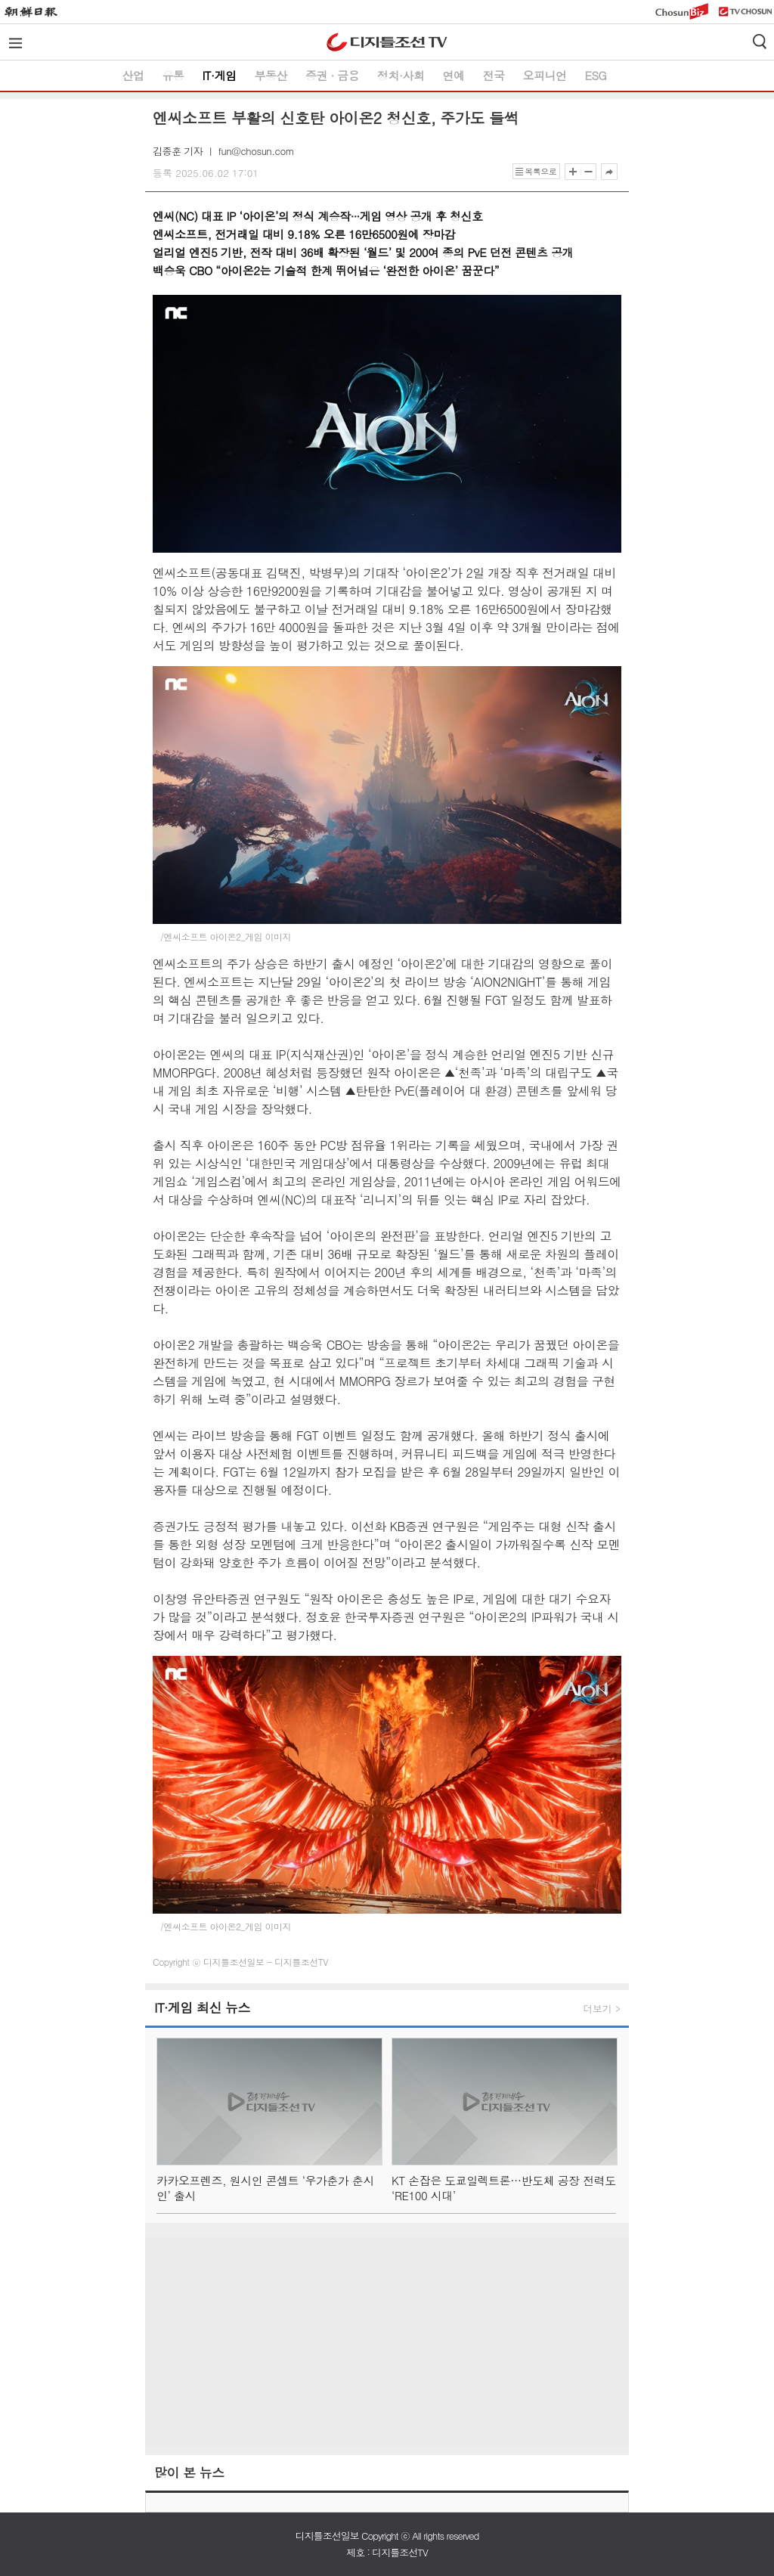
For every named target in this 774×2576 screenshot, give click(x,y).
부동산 (271, 75)
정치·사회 (400, 75)
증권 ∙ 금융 (332, 75)
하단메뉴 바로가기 (0, 0)
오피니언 (544, 75)
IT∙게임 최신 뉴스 (202, 2007)
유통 (173, 75)
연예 (453, 75)
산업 (133, 75)
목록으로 (540, 171)
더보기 (598, 2008)
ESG (595, 75)
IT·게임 (220, 75)
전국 (493, 75)
